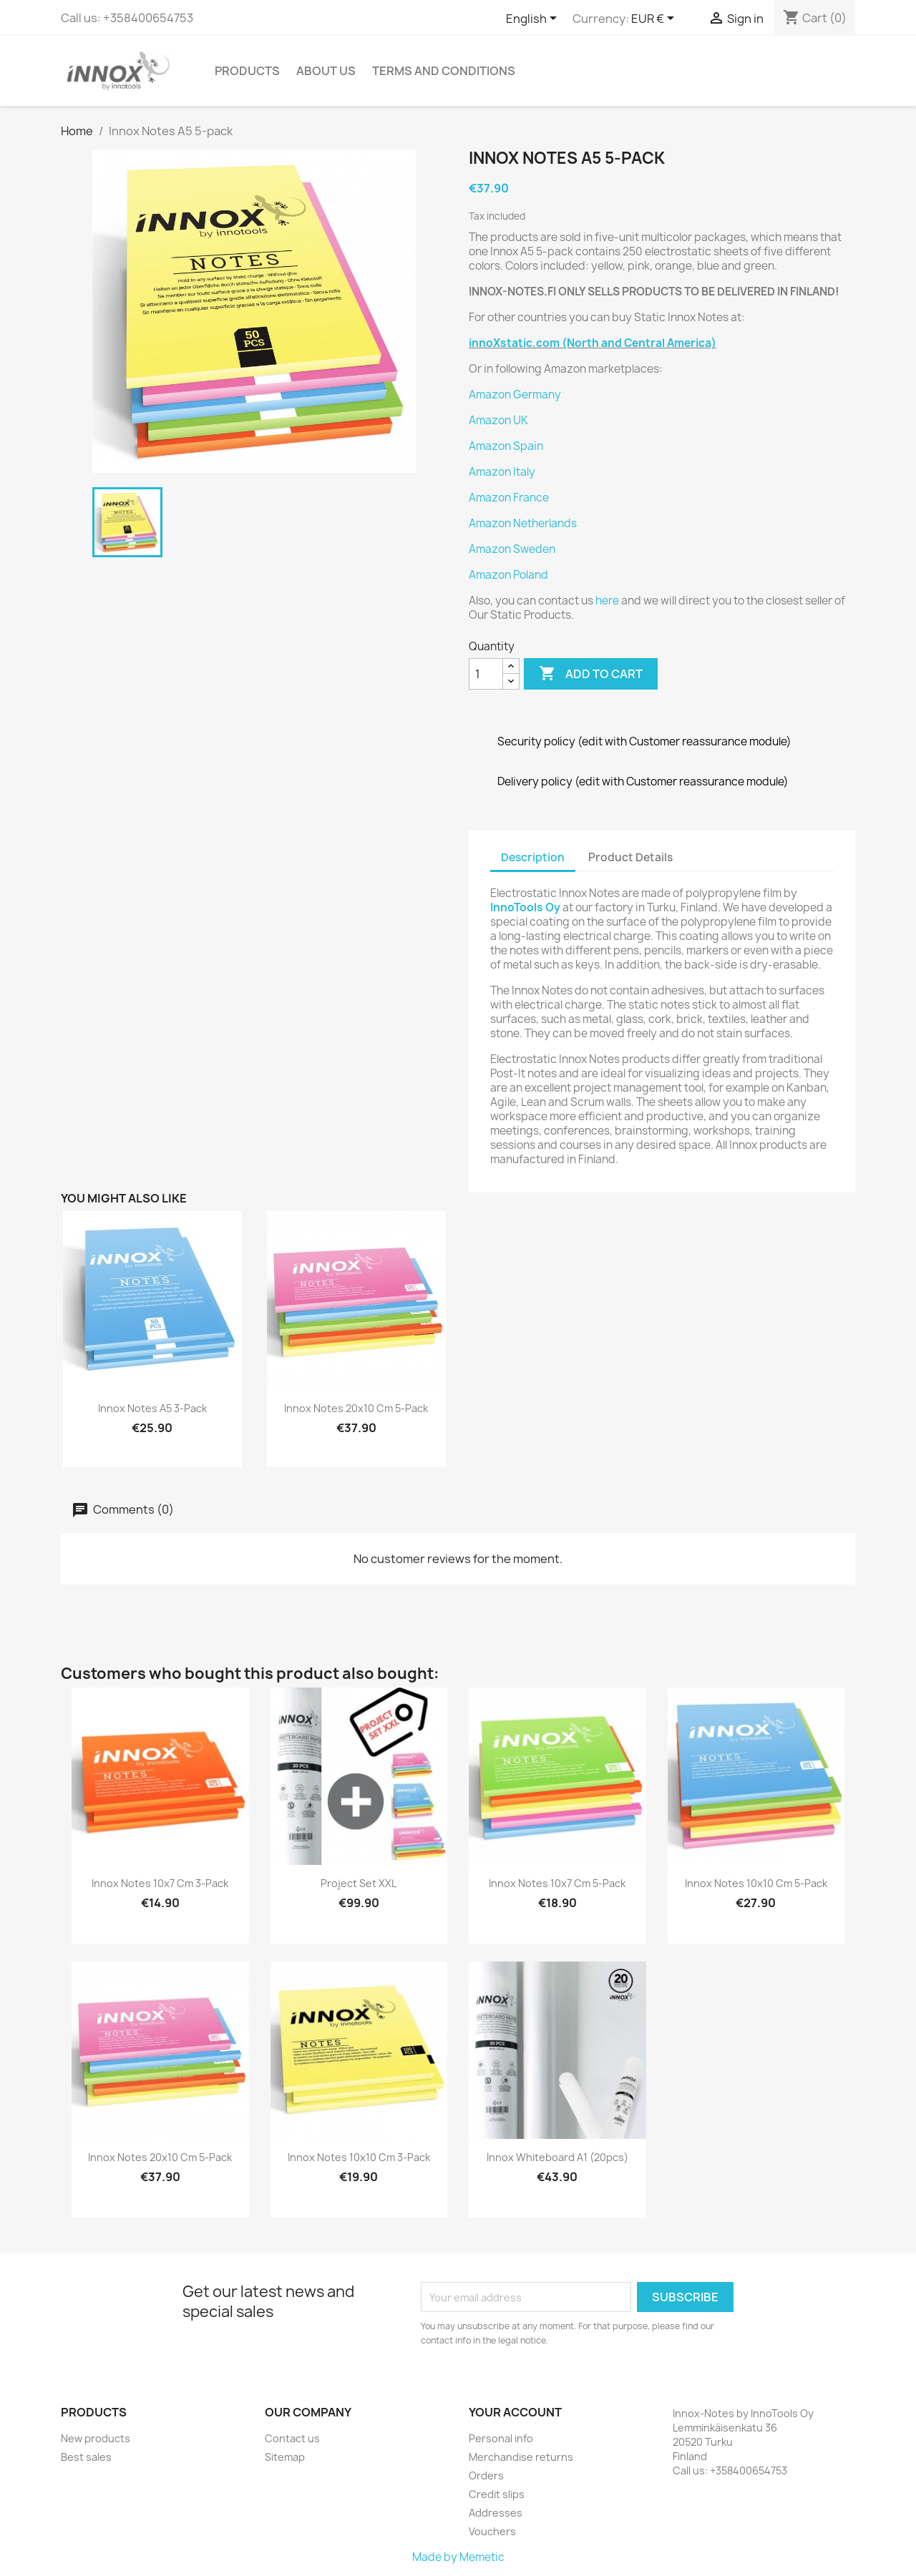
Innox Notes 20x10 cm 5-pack (356, 1408)
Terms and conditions (443, 71)
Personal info (501, 2438)
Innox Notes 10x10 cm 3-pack (359, 2157)
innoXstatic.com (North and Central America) (592, 343)
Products (247, 71)
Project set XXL (358, 1883)
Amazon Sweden (512, 549)
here (607, 600)
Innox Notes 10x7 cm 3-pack (160, 1883)
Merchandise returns (521, 2457)
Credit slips (497, 2494)
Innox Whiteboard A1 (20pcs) (557, 2157)
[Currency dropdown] (655, 19)
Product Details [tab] (630, 857)
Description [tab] (533, 857)
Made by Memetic (458, 2557)
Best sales (86, 2457)
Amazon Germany (515, 394)
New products (95, 2438)
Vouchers (492, 2531)
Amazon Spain (506, 446)
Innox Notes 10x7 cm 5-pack (557, 1883)
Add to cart (591, 674)
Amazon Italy (502, 471)
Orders (486, 2475)
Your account (515, 2412)
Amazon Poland (508, 574)
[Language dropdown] (534, 19)
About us (326, 71)
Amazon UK (498, 420)
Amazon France (509, 497)
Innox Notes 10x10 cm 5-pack (756, 1883)
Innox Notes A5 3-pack (152, 1408)
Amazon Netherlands (523, 523)
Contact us (292, 2438)
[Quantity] (486, 674)
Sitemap (285, 2457)
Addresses (495, 2512)
